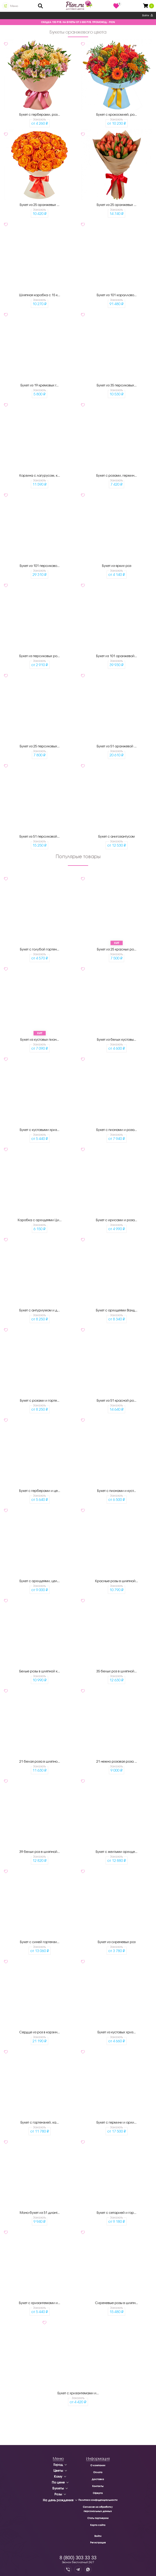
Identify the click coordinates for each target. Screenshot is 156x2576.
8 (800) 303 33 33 (78, 2557)
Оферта (98, 2493)
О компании (97, 2465)
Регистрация (98, 2542)
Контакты (98, 2486)
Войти (147, 15)
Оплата (97, 2472)
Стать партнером (97, 2518)
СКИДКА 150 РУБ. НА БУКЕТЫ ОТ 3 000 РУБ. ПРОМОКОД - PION (78, 22)
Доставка (98, 2479)
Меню (14, 6)
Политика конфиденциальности (97, 2499)
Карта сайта (97, 2525)
